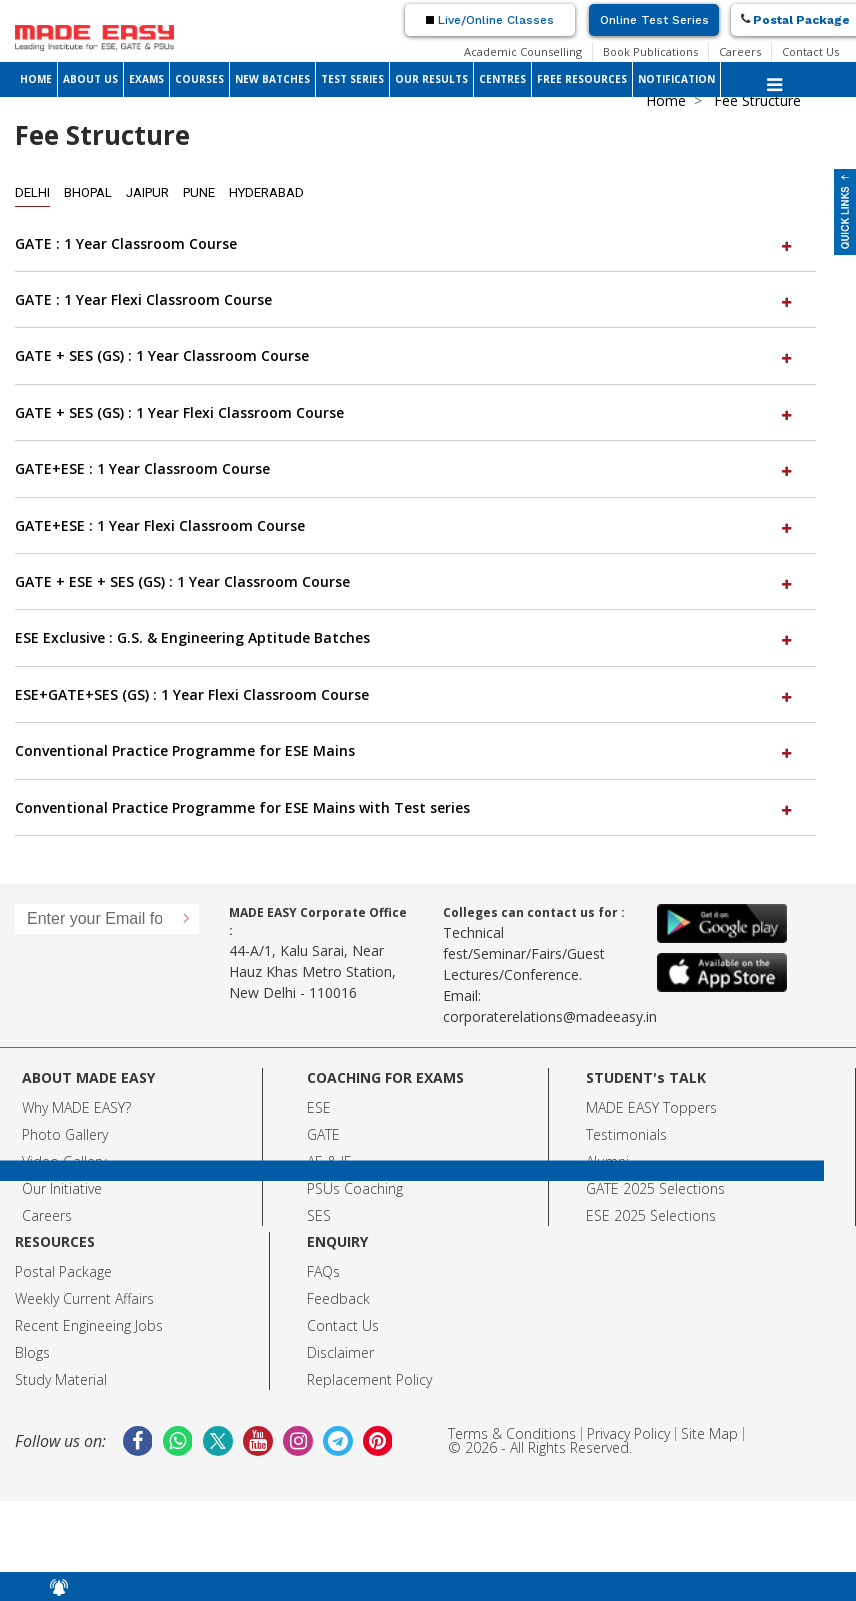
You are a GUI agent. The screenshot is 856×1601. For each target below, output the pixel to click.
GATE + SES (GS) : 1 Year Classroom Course (405, 355)
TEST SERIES (352, 79)
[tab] (415, 244)
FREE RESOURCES (582, 79)
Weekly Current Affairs (84, 1298)
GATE (323, 1134)
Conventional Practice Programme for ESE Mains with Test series (405, 807)
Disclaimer (340, 1352)
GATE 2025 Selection (652, 1188)
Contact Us (810, 51)
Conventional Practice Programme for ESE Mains (405, 750)
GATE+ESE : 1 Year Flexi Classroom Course (405, 525)
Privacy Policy (628, 1433)
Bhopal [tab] (88, 192)
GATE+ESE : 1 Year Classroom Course (405, 468)
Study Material (61, 1379)
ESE (319, 1107)
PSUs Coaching (355, 1188)
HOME (36, 79)
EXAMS (146, 79)
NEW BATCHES (272, 79)
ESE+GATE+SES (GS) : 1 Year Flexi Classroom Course (405, 694)
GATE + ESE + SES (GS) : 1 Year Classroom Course (405, 581)
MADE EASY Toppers (651, 1107)
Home (666, 100)
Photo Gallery (65, 1134)
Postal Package (63, 1271)
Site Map (709, 1433)
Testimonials (626, 1134)
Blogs (32, 1352)
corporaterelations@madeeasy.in (550, 1016)
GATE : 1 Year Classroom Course (405, 243)
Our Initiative (62, 1188)
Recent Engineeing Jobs (89, 1325)
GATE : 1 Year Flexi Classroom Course (405, 299)
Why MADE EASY (73, 1107)
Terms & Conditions (512, 1433)
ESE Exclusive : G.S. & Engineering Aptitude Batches (405, 637)
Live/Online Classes (490, 20)
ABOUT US (90, 79)
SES (319, 1215)
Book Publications (650, 51)
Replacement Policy (369, 1379)
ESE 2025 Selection (647, 1215)
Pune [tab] (199, 192)
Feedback (338, 1298)
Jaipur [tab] (147, 192)
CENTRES (502, 79)
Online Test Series (654, 20)
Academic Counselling (523, 51)
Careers (740, 51)
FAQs (323, 1271)
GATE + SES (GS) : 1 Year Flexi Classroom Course (405, 412)
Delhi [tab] (32, 192)
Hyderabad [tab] (266, 192)
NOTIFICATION (676, 79)
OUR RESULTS (431, 79)
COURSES (199, 79)
